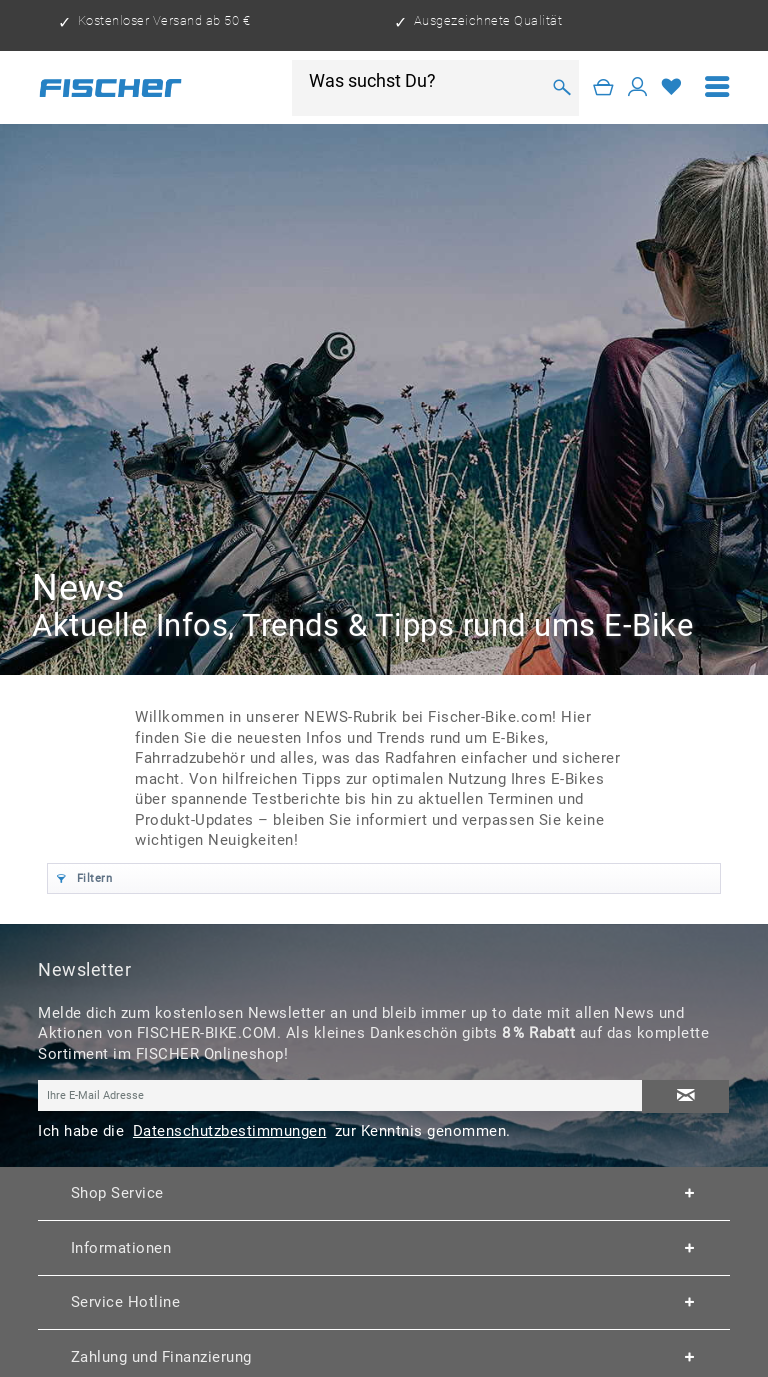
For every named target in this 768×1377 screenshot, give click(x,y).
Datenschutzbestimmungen (230, 1131)
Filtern (84, 875)
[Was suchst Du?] (424, 81)
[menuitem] (717, 87)
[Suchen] (561, 88)
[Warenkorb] (604, 88)
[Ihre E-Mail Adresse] (340, 1095)
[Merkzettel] (672, 88)
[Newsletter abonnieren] (685, 1096)
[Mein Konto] (638, 88)
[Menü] (717, 87)
